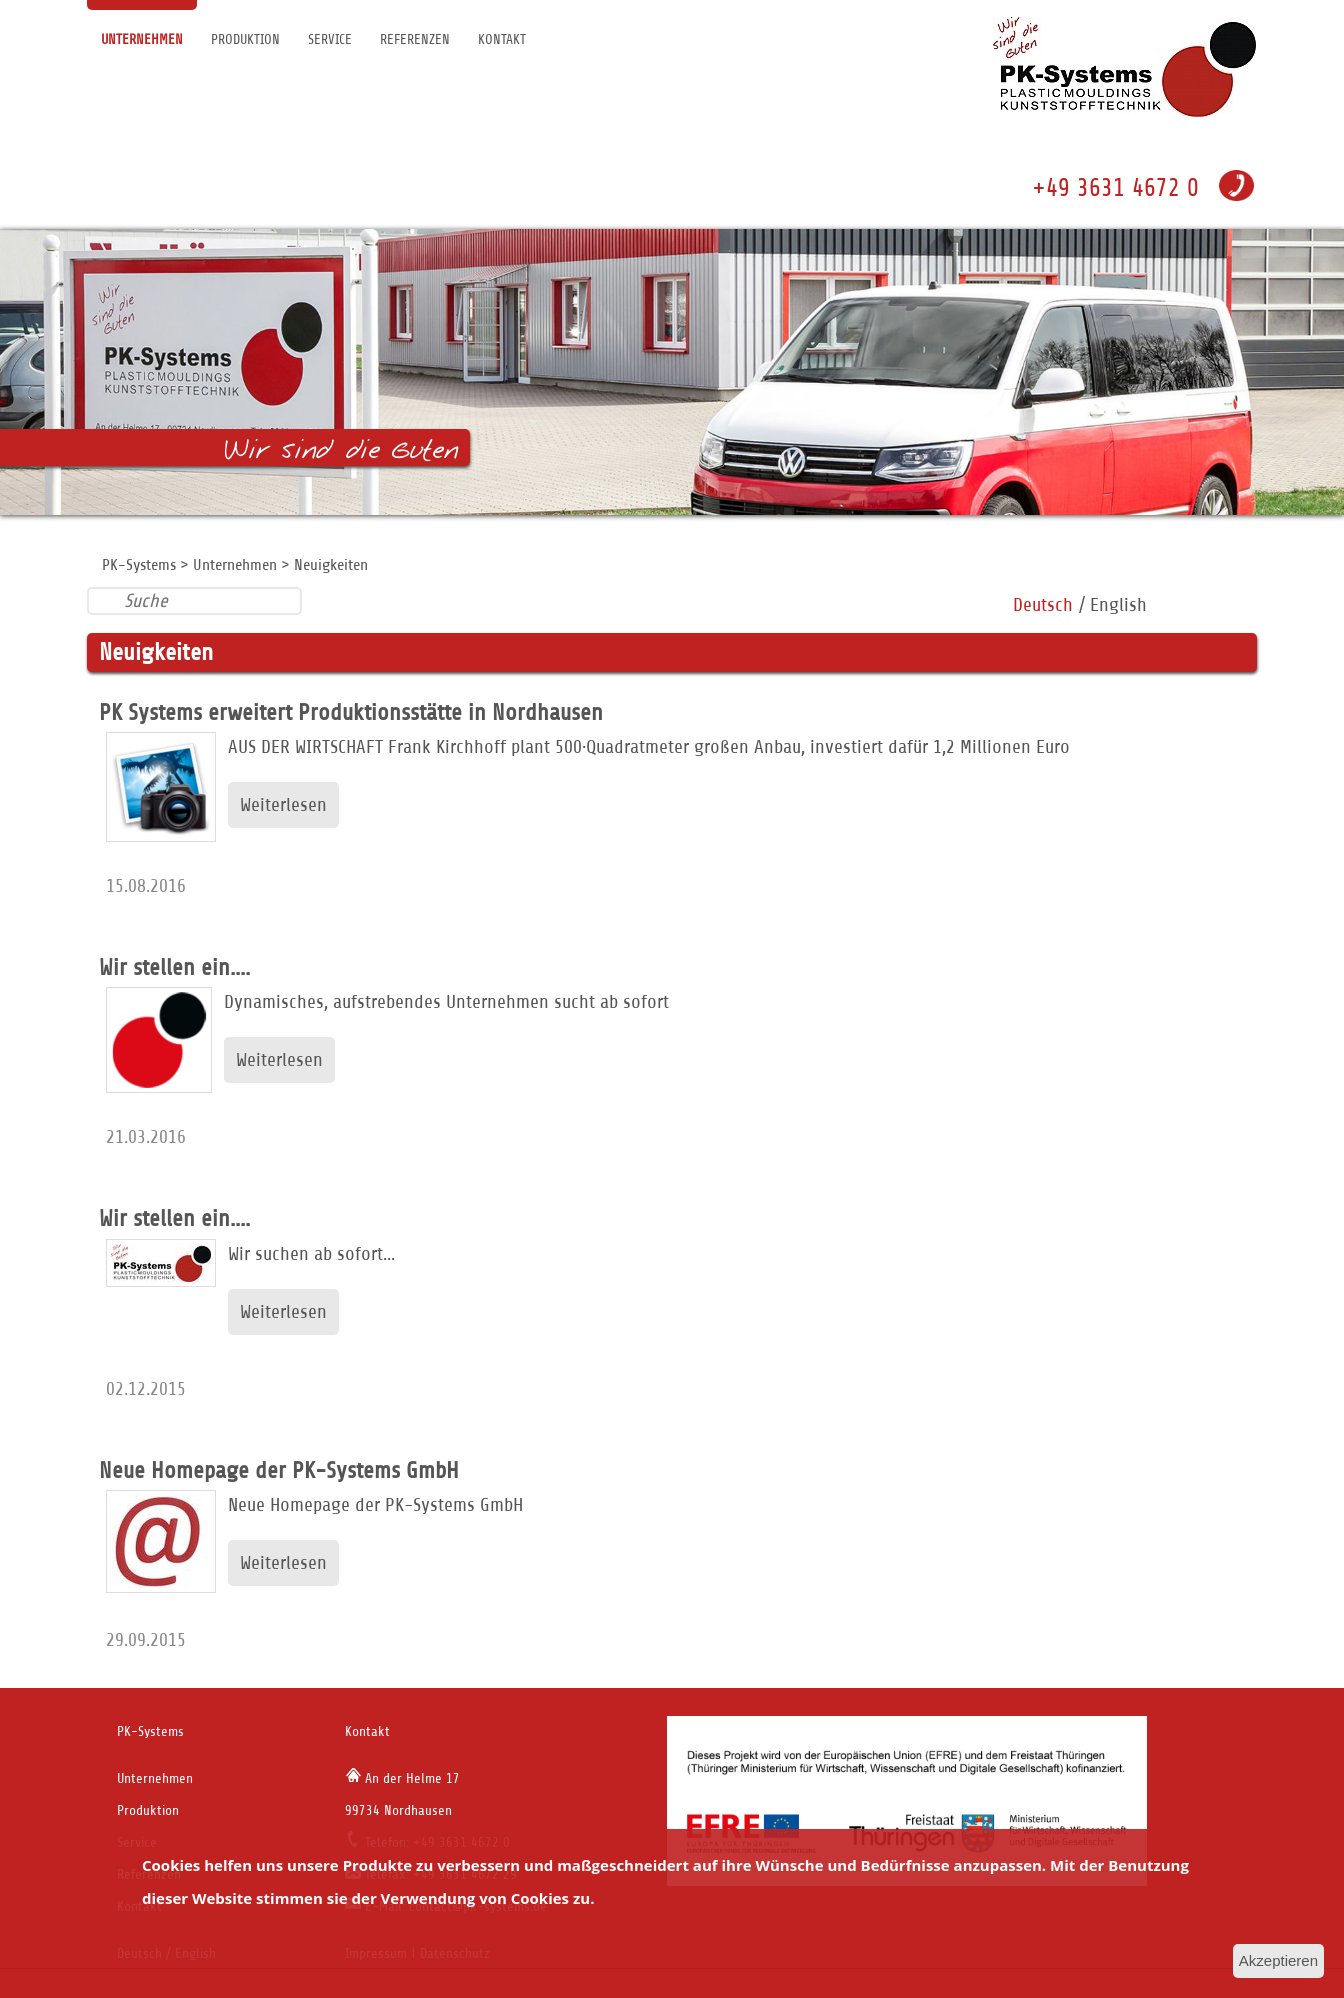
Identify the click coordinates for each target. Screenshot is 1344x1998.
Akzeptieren (1278, 1960)
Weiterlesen (283, 804)
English (1118, 604)
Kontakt (502, 39)
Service (330, 39)
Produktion (245, 39)
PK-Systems (139, 565)
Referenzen (415, 39)
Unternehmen (142, 39)
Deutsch (1043, 604)
